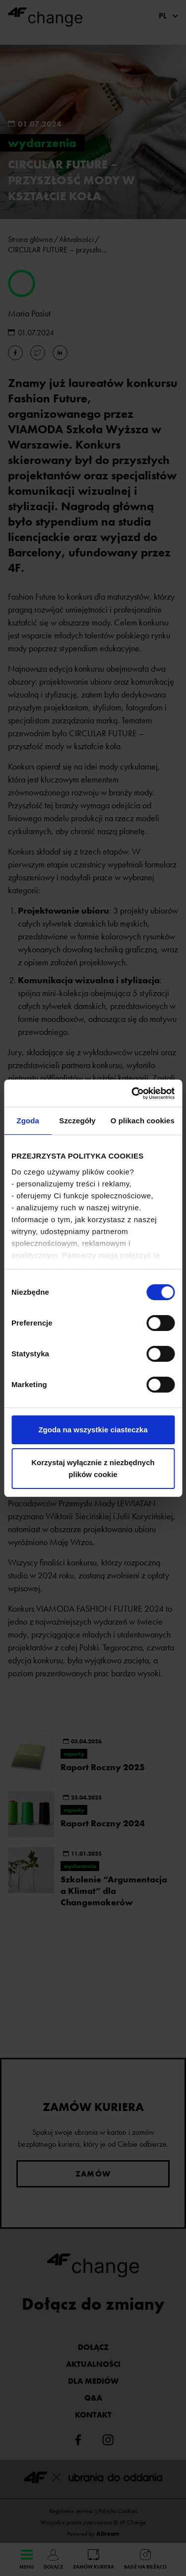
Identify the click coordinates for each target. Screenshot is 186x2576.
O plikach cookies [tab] (143, 1120)
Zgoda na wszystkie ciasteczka (92, 1429)
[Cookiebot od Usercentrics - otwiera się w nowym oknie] (132, 1093)
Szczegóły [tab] (77, 1120)
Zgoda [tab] (27, 1120)
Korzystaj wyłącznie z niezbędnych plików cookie (92, 1468)
